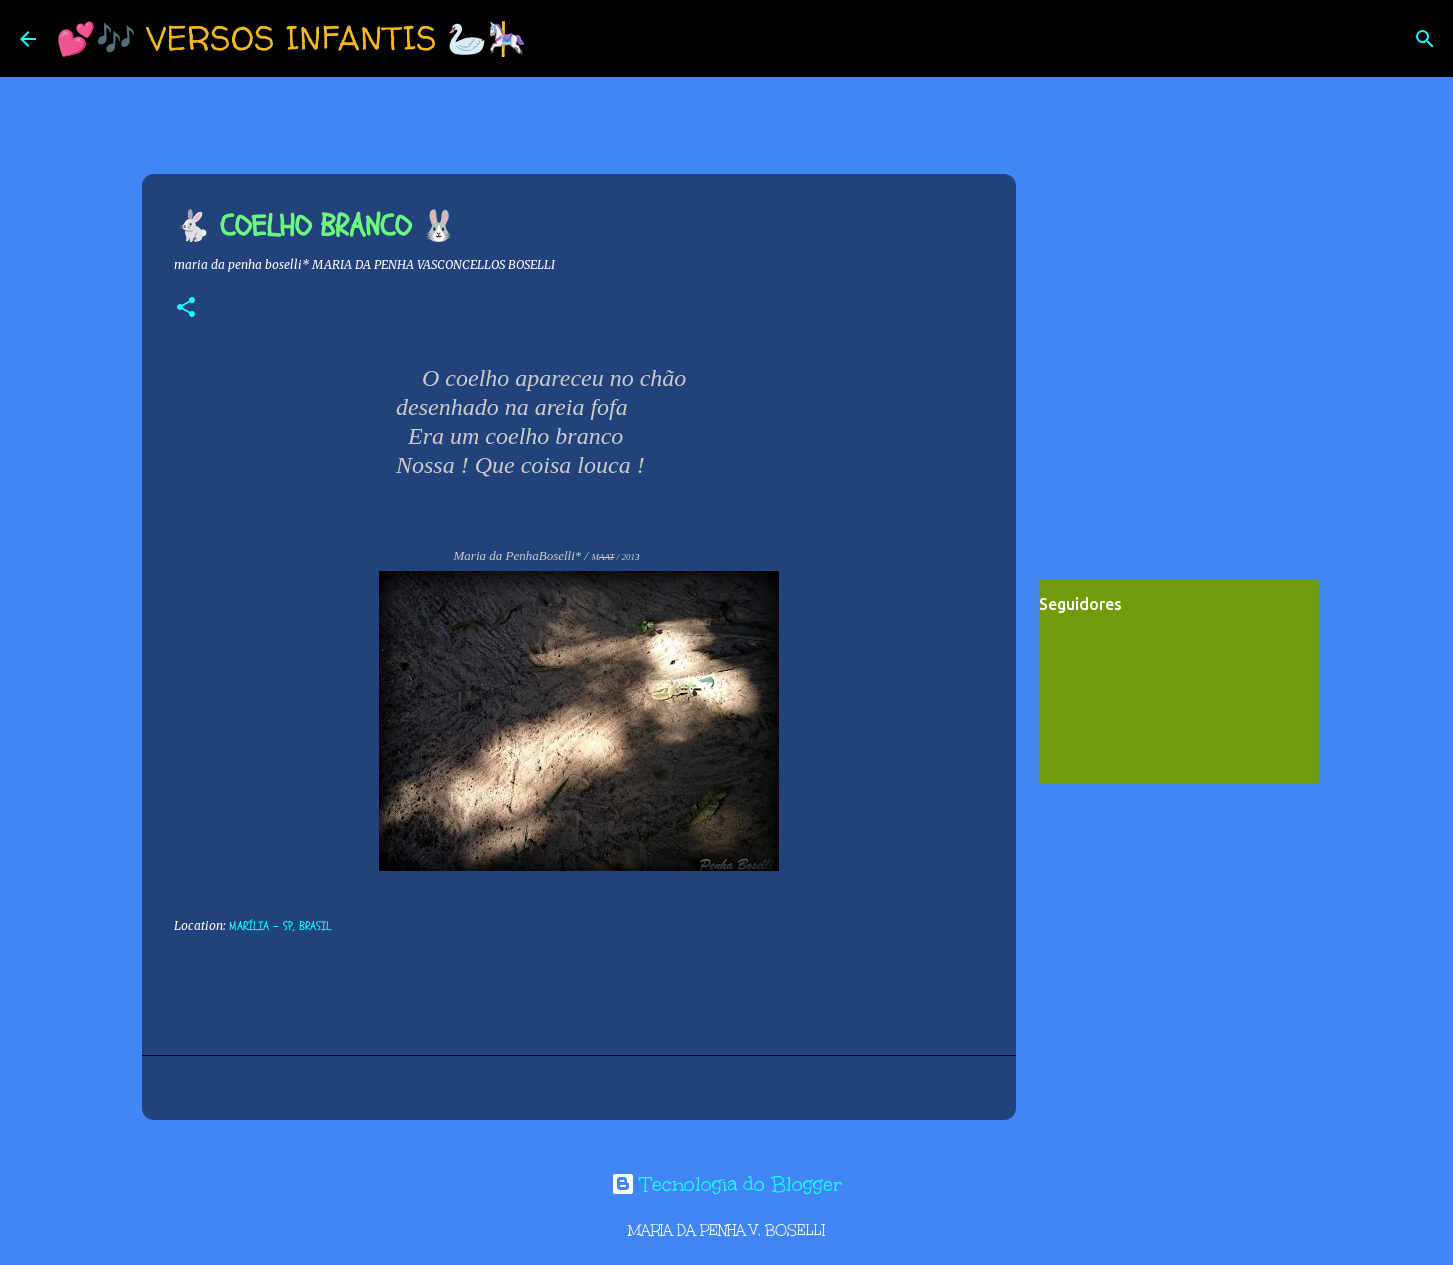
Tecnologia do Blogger (726, 1184)
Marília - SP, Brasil (280, 926)
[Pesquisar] (555, 39)
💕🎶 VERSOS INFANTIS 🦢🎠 (291, 38)
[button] (186, 308)
